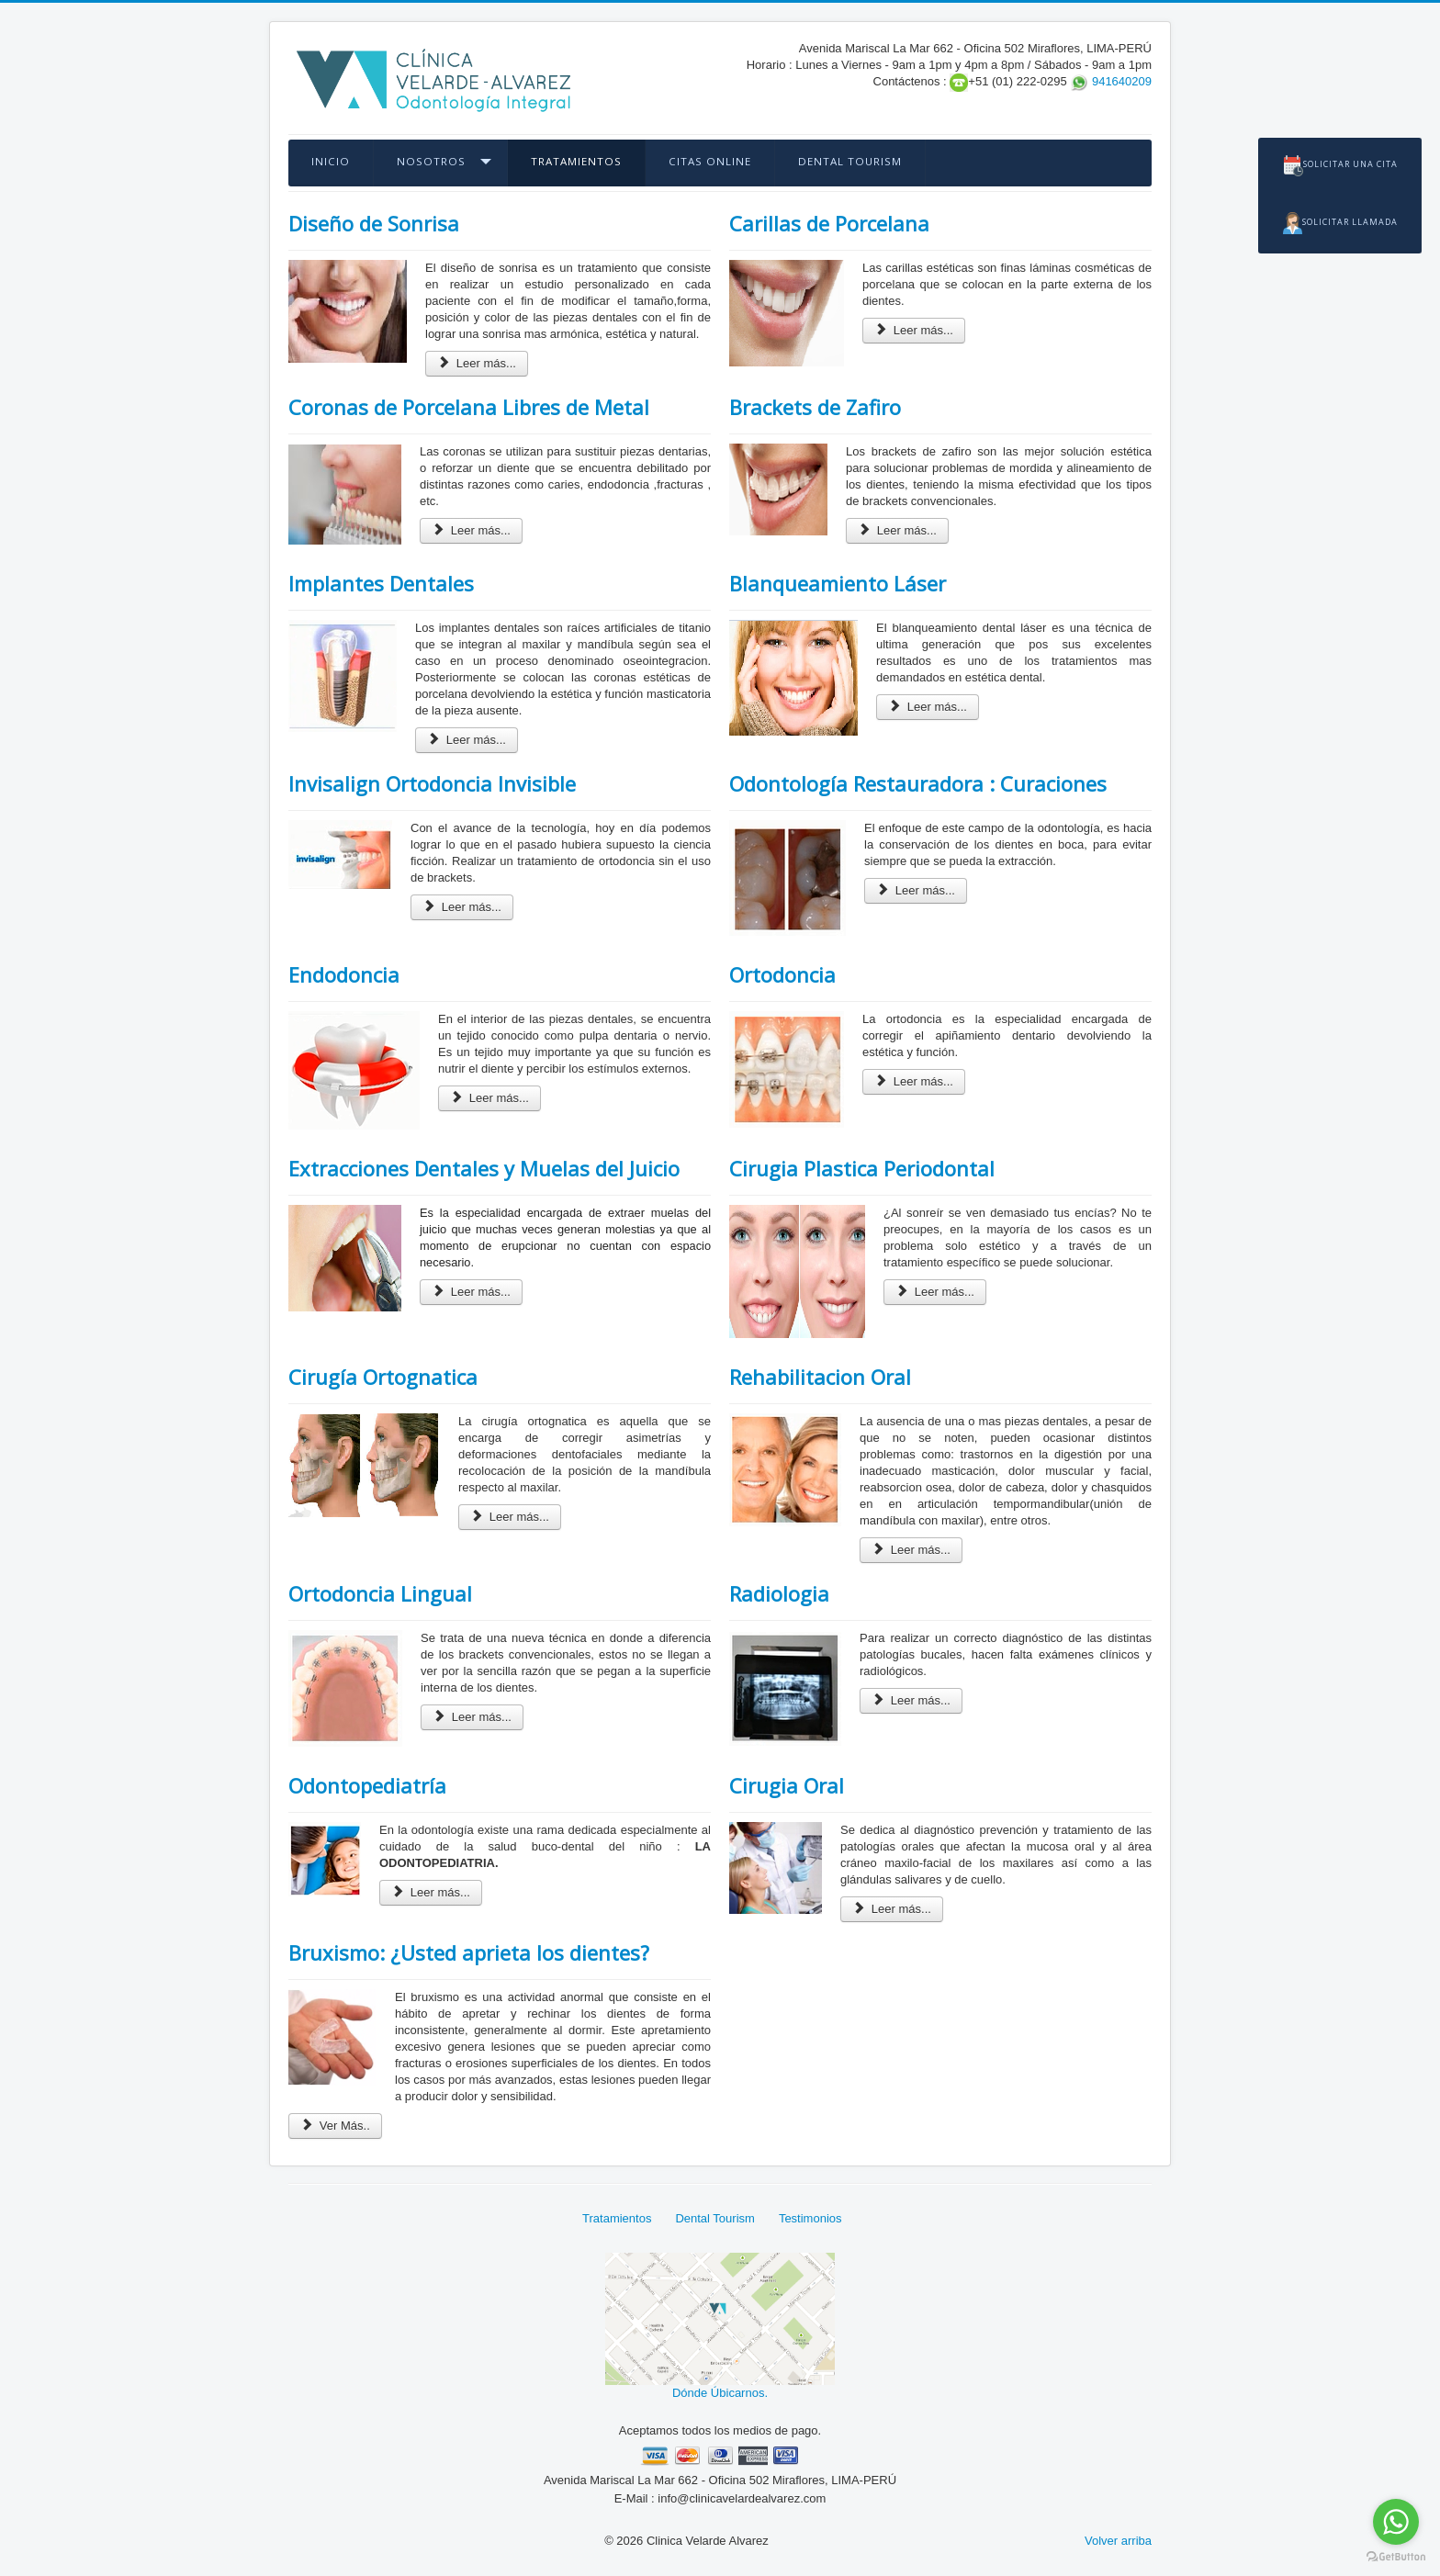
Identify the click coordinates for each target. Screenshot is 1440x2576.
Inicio (330, 161)
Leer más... (476, 363)
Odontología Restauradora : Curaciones (918, 783)
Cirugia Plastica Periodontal (862, 1168)
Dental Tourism (850, 161)
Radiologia (779, 1593)
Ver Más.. (335, 2125)
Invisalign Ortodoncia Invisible (432, 783)
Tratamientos (576, 161)
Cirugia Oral (786, 1785)
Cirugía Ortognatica (383, 1376)
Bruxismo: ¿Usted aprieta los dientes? (468, 1952)
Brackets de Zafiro (815, 407)
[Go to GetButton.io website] (1396, 2557)
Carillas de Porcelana (829, 223)
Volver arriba (1118, 2541)
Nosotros (431, 161)
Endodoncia (343, 974)
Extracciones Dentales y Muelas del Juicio (484, 1168)
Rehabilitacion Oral (820, 1376)
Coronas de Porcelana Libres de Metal (468, 407)
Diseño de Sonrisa (373, 223)
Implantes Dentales (381, 583)
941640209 (1122, 81)
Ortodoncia (782, 974)
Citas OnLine (710, 161)
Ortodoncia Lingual (380, 1593)
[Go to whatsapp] (1396, 2522)
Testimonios (810, 2218)
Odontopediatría (367, 1785)
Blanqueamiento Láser (837, 583)
